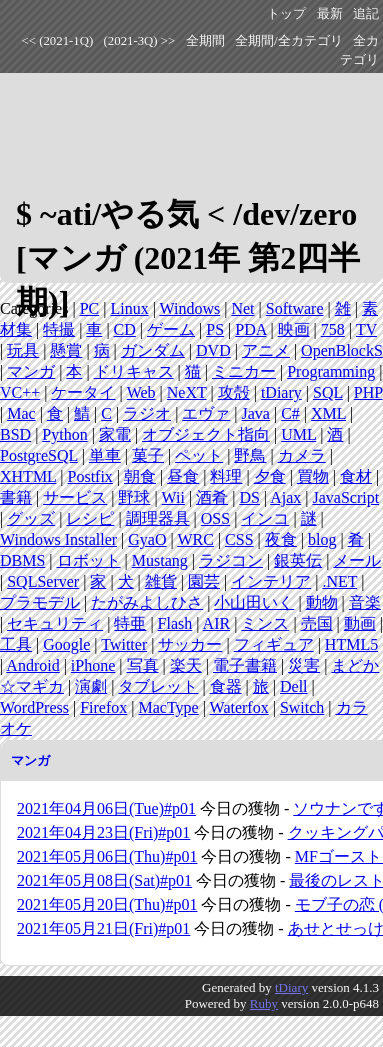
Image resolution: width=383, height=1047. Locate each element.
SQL (328, 392)
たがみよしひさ (147, 602)
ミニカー (244, 371)
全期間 (205, 41)
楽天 (186, 665)
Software (295, 308)
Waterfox (239, 707)
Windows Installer (58, 539)
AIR (217, 623)
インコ (265, 518)
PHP (368, 392)
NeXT (187, 392)
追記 (366, 14)
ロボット (89, 560)
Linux (129, 308)
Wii (173, 497)
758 (333, 329)
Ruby (264, 1003)
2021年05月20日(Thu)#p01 (107, 904)
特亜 (130, 623)
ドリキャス (134, 371)
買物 (313, 476)
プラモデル (40, 602)
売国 (317, 623)
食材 (356, 476)
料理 (226, 476)
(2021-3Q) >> (140, 41)
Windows (190, 308)
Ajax (285, 497)
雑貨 (161, 581)
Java (256, 413)
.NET (339, 581)
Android (32, 665)
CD (125, 329)
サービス (75, 497)
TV (366, 329)
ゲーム (171, 329)
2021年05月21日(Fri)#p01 (103, 928)
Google (66, 644)
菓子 (148, 455)
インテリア (271, 581)
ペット (199, 455)
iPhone (93, 665)
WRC (195, 539)
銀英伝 (298, 560)
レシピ (90, 518)
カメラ (302, 455)
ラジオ (147, 413)
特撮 (59, 329)
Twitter (124, 644)
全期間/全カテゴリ (289, 41)
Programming (331, 371)
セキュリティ (55, 623)
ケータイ (83, 392)
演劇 (91, 686)
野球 (134, 497)
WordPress (34, 707)
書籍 (16, 497)
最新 (330, 14)
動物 (322, 602)
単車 (105, 455)
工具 (16, 644)
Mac (21, 413)
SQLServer (43, 581)
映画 (294, 329)
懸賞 (66, 350)
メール (357, 560)
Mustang (160, 560)
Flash (175, 623)
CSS (239, 539)
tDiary (281, 392)
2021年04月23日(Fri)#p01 (103, 832)
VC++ (20, 392)
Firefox (103, 707)
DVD (213, 350)
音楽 (365, 602)
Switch (302, 707)
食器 (226, 686)
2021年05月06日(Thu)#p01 (107, 856)
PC (90, 308)
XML (328, 413)
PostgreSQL (39, 455)
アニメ (266, 350)
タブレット (158, 686)
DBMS (22, 560)
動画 (360, 623)
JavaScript (345, 497)
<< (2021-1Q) (58, 41)
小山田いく (254, 602)
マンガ (31, 371)
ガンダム (153, 350)
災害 (304, 665)
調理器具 (158, 518)
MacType (168, 707)
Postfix (90, 476)
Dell (294, 686)
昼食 (183, 476)
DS (249, 497)
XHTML (28, 476)
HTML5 (351, 644)
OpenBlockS (342, 350)
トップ (286, 14)
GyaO (147, 539)
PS (215, 329)
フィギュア (274, 644)
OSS (215, 518)
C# (290, 413)
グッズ (31, 518)
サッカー (190, 644)
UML (298, 434)
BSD (15, 434)
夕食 (270, 476)
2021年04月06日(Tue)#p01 (106, 808)
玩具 (23, 350)
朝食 (140, 476)
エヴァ (206, 413)
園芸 (204, 581)
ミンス (265, 623)
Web (141, 392)
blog (322, 539)
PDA (250, 329)
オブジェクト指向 (206, 434)
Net (242, 308)
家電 (115, 434)
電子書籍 (245, 665)
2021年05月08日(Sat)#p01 (104, 880)
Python (64, 434)
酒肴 (212, 497)
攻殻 (234, 392)
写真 (143, 665)
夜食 (281, 539)
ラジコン (231, 560)
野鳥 (250, 455)
